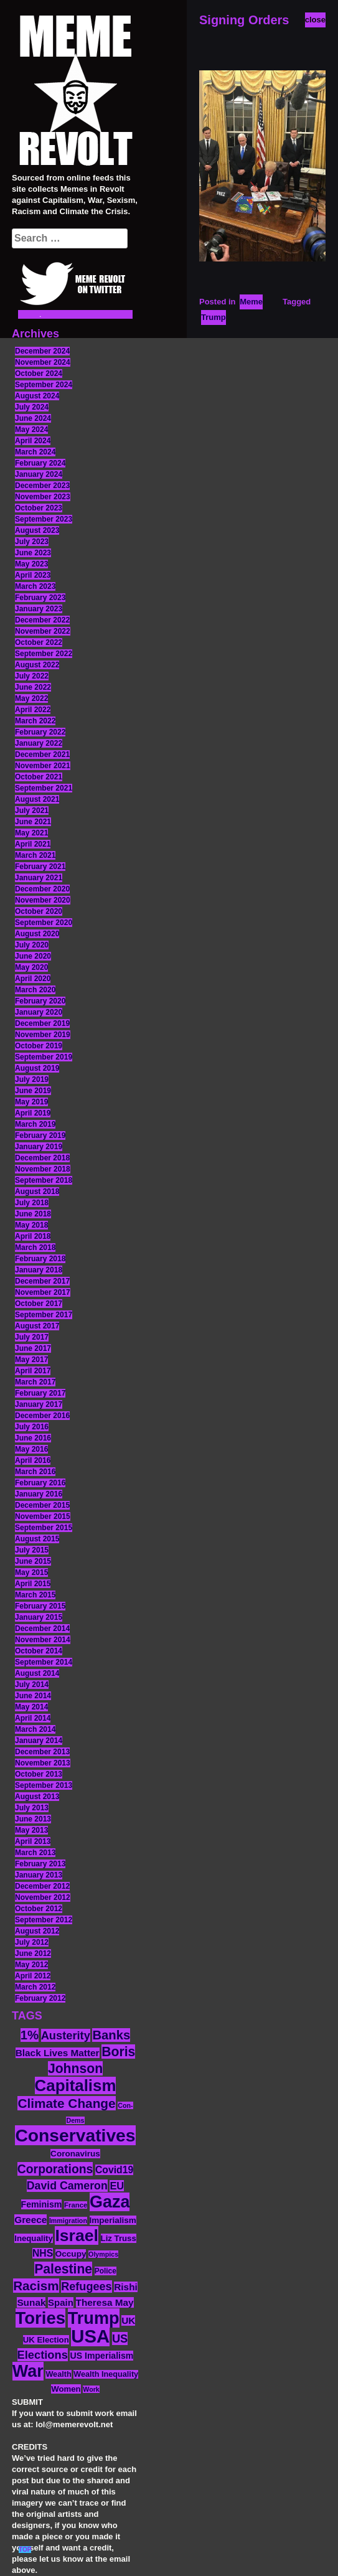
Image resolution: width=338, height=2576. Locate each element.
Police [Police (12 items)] (105, 2271)
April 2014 (32, 1718)
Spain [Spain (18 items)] (60, 2302)
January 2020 (38, 1012)
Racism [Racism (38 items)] (36, 2285)
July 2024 (32, 407)
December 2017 (42, 1281)
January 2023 (38, 608)
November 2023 (42, 496)
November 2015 (42, 1516)
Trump (213, 317)
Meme (251, 301)
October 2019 (38, 1045)
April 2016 (32, 1460)
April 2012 (32, 1976)
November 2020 (42, 900)
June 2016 (33, 1438)
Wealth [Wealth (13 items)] (58, 2374)
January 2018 (38, 1270)
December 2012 (42, 1886)
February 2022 (40, 732)
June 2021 (33, 821)
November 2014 (42, 1639)
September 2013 (43, 1785)
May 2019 (31, 1102)
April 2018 (32, 1236)
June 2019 (33, 1090)
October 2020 (38, 911)
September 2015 (43, 1527)
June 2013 (33, 1819)
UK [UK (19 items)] (128, 2320)
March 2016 (35, 1471)
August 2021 (37, 799)
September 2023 (43, 519)
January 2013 (38, 1875)
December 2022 (42, 620)
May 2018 (31, 1225)
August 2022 (37, 664)
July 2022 (32, 676)
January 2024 (38, 474)
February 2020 (40, 1001)
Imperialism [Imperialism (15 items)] (113, 2220)
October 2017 (38, 1303)
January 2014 (38, 1740)
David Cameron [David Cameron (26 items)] (67, 2185)
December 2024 (42, 351)
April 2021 (32, 844)
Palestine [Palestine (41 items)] (63, 2269)
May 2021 (31, 833)
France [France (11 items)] (75, 2205)
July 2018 (32, 1202)
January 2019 (38, 1146)
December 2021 (42, 754)
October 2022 (38, 642)
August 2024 (37, 396)
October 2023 (38, 508)
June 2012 (33, 1953)
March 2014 (35, 1729)
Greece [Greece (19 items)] (30, 2219)
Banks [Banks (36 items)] (111, 2035)
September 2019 (43, 1057)
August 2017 (37, 1326)
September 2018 (43, 1180)
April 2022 (32, 709)
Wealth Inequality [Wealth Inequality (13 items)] (105, 2374)
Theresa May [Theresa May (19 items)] (105, 2302)
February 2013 (40, 1863)
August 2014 (37, 1673)
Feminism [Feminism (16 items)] (41, 2204)
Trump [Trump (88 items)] (94, 2318)
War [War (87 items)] (28, 2371)
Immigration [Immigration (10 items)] (68, 2220)
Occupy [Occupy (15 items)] (71, 2254)
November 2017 (42, 1292)
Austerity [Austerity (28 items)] (65, 2035)
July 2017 (32, 1337)
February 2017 (40, 1393)
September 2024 (43, 384)
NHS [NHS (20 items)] (42, 2253)
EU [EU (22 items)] (117, 2185)
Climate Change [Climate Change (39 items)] (66, 2103)
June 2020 (33, 956)
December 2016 (42, 1415)
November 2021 (42, 765)
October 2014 (38, 1651)
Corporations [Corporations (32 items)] (55, 2169)
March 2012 (35, 1987)
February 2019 (40, 1135)
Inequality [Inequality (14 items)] (33, 2238)
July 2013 (32, 1807)
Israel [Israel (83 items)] (76, 2235)
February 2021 (40, 866)
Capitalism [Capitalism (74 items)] (75, 2085)
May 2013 (31, 1830)
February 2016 (40, 1482)
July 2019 (32, 1079)
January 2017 (38, 1404)
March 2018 (35, 1247)
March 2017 (35, 1382)
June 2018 (33, 1214)
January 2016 (38, 1494)
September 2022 (43, 653)
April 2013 (32, 1841)
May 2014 (31, 1707)
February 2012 (40, 1998)
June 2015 (33, 1561)
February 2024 (40, 463)
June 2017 (33, 1348)
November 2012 (42, 1897)
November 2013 (42, 1763)
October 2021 (38, 777)
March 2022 (35, 721)
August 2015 (37, 1539)
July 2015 (32, 1550)
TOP (25, 2549)
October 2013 (38, 1774)
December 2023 (42, 485)
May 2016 (31, 1449)
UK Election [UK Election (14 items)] (46, 2339)
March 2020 (35, 989)
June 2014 (33, 1695)
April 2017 (32, 1370)
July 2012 (32, 1942)
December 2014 (42, 1628)
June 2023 (33, 552)
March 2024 (35, 452)
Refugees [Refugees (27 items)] (86, 2286)
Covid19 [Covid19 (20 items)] (114, 2170)
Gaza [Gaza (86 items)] (109, 2202)
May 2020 (31, 967)
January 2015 (38, 1617)
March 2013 (35, 1852)
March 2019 (35, 1124)
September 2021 (43, 788)
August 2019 (37, 1068)
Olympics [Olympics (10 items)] (103, 2254)
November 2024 (42, 362)
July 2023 (32, 541)
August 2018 (37, 1191)
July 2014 (32, 1684)
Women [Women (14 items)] (65, 2389)
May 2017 (31, 1359)
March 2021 (35, 855)
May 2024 (31, 429)
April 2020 (32, 978)
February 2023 (40, 597)
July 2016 (32, 1426)
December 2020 (42, 889)
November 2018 (42, 1169)
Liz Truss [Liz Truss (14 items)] (118, 2238)
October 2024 (38, 373)
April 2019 (32, 1113)
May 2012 (31, 1964)
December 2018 (42, 1158)
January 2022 (38, 743)
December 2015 (42, 1505)
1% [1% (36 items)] (30, 2035)
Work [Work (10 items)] (91, 2389)
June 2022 (33, 687)
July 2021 (32, 810)
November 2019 (42, 1034)
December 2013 (42, 1751)
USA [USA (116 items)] (90, 2336)
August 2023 (37, 530)
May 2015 (31, 1572)
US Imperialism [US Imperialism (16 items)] (101, 2356)
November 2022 (42, 631)
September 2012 (43, 1920)
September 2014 (43, 1662)
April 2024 (32, 440)
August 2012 (37, 1931)
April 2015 (32, 1583)
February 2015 (40, 1606)
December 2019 (42, 1023)
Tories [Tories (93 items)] (41, 2318)
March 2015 (35, 1595)
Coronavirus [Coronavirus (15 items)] (75, 2153)
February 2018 (40, 1258)
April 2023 (32, 575)
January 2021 (38, 877)
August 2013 (37, 1796)
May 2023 (31, 564)
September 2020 (43, 922)
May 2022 (31, 698)
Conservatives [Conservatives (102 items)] (75, 2135)
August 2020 (37, 933)
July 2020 (32, 945)
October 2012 (38, 1908)
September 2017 (43, 1314)
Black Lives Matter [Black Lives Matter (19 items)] (58, 2052)
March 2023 (35, 586)
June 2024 (33, 418)
